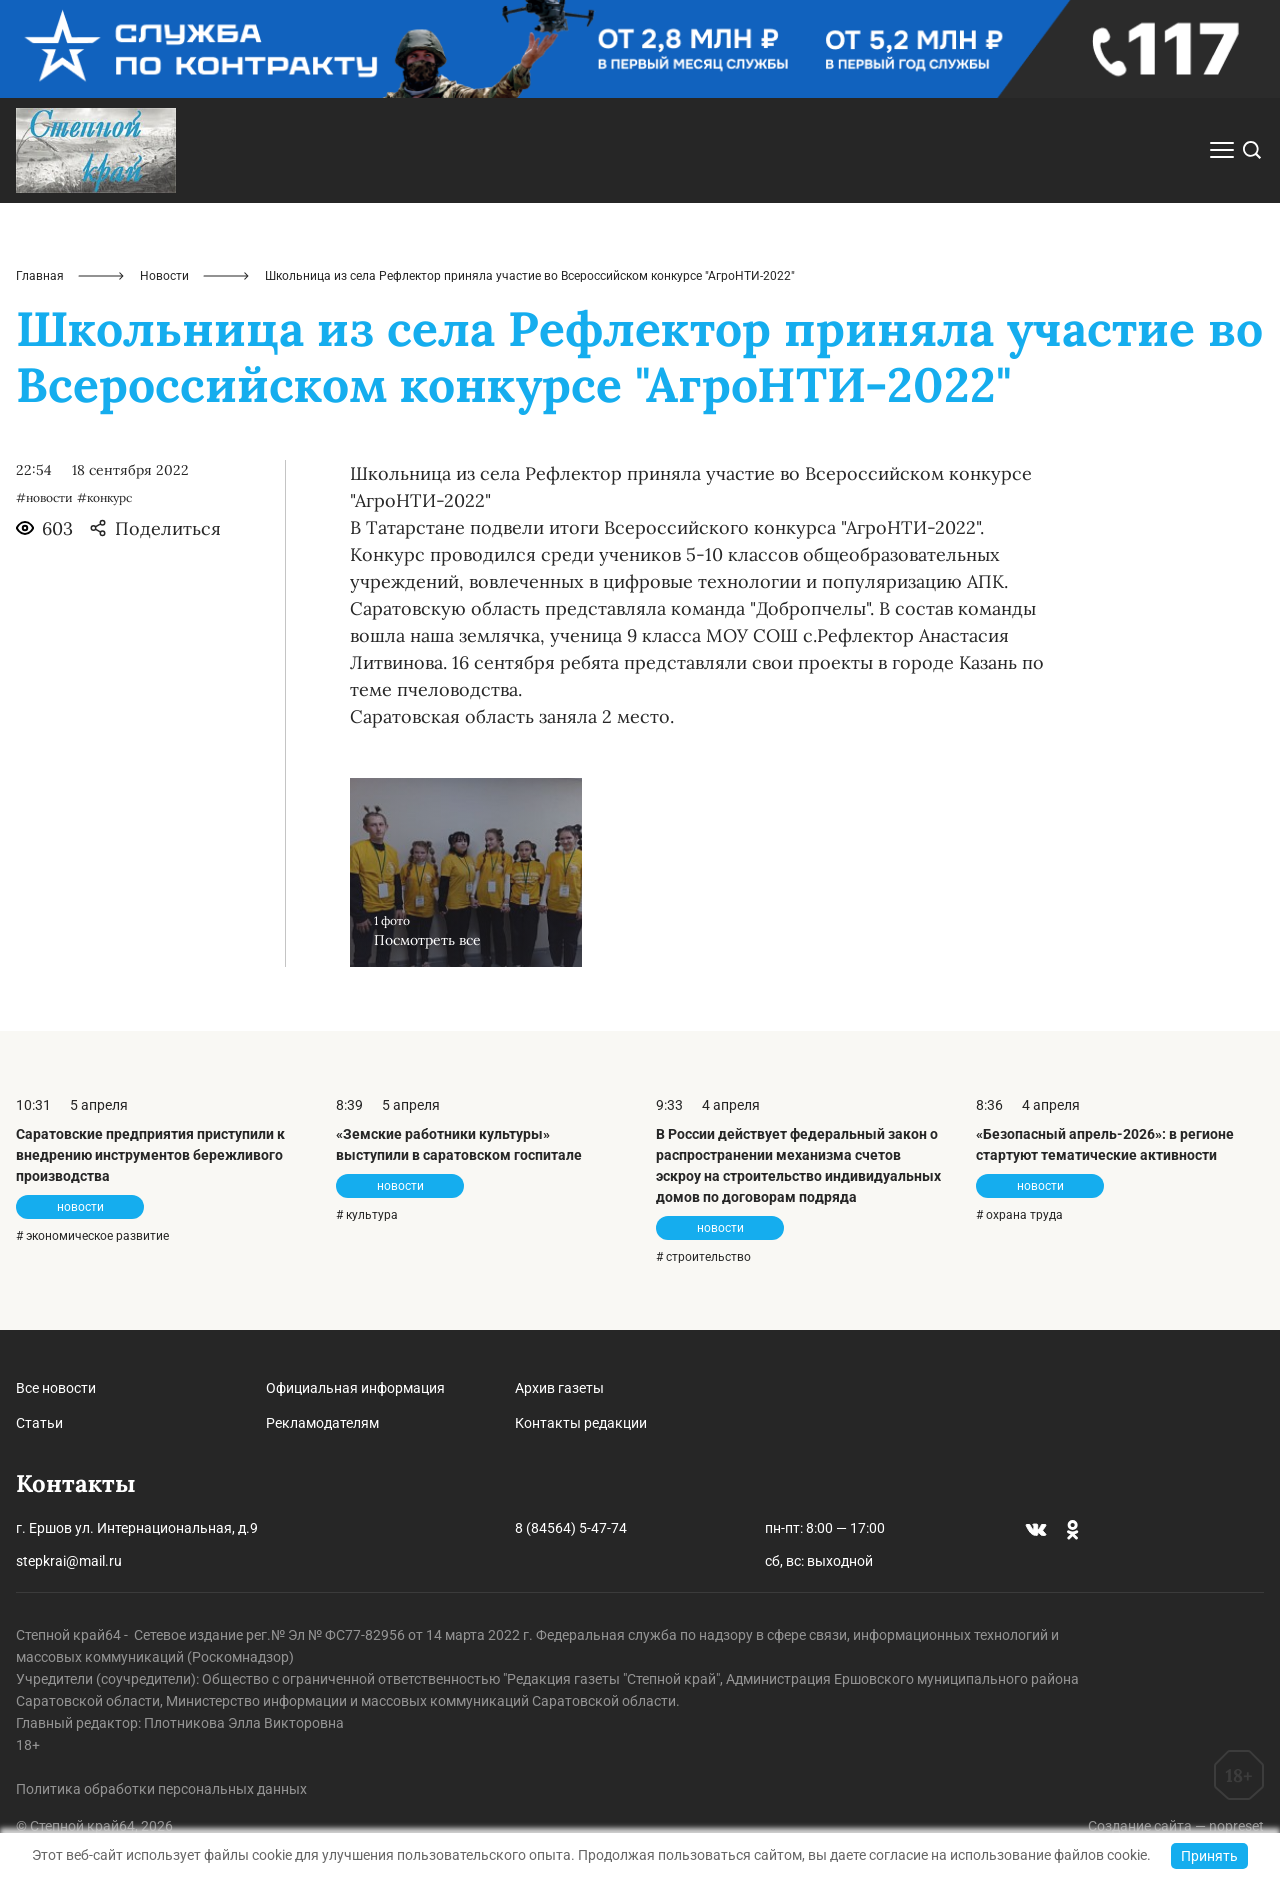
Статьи (39, 1423)
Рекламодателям (322, 1423)
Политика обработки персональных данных (161, 1789)
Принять (1209, 1856)
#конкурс (104, 497)
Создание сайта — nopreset (1176, 1826)
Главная (40, 276)
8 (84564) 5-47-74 (571, 1528)
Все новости (56, 1388)
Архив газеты (559, 1388)
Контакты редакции (581, 1423)
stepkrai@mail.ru (69, 1561)
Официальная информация (355, 1388)
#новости (44, 497)
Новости (164, 276)
